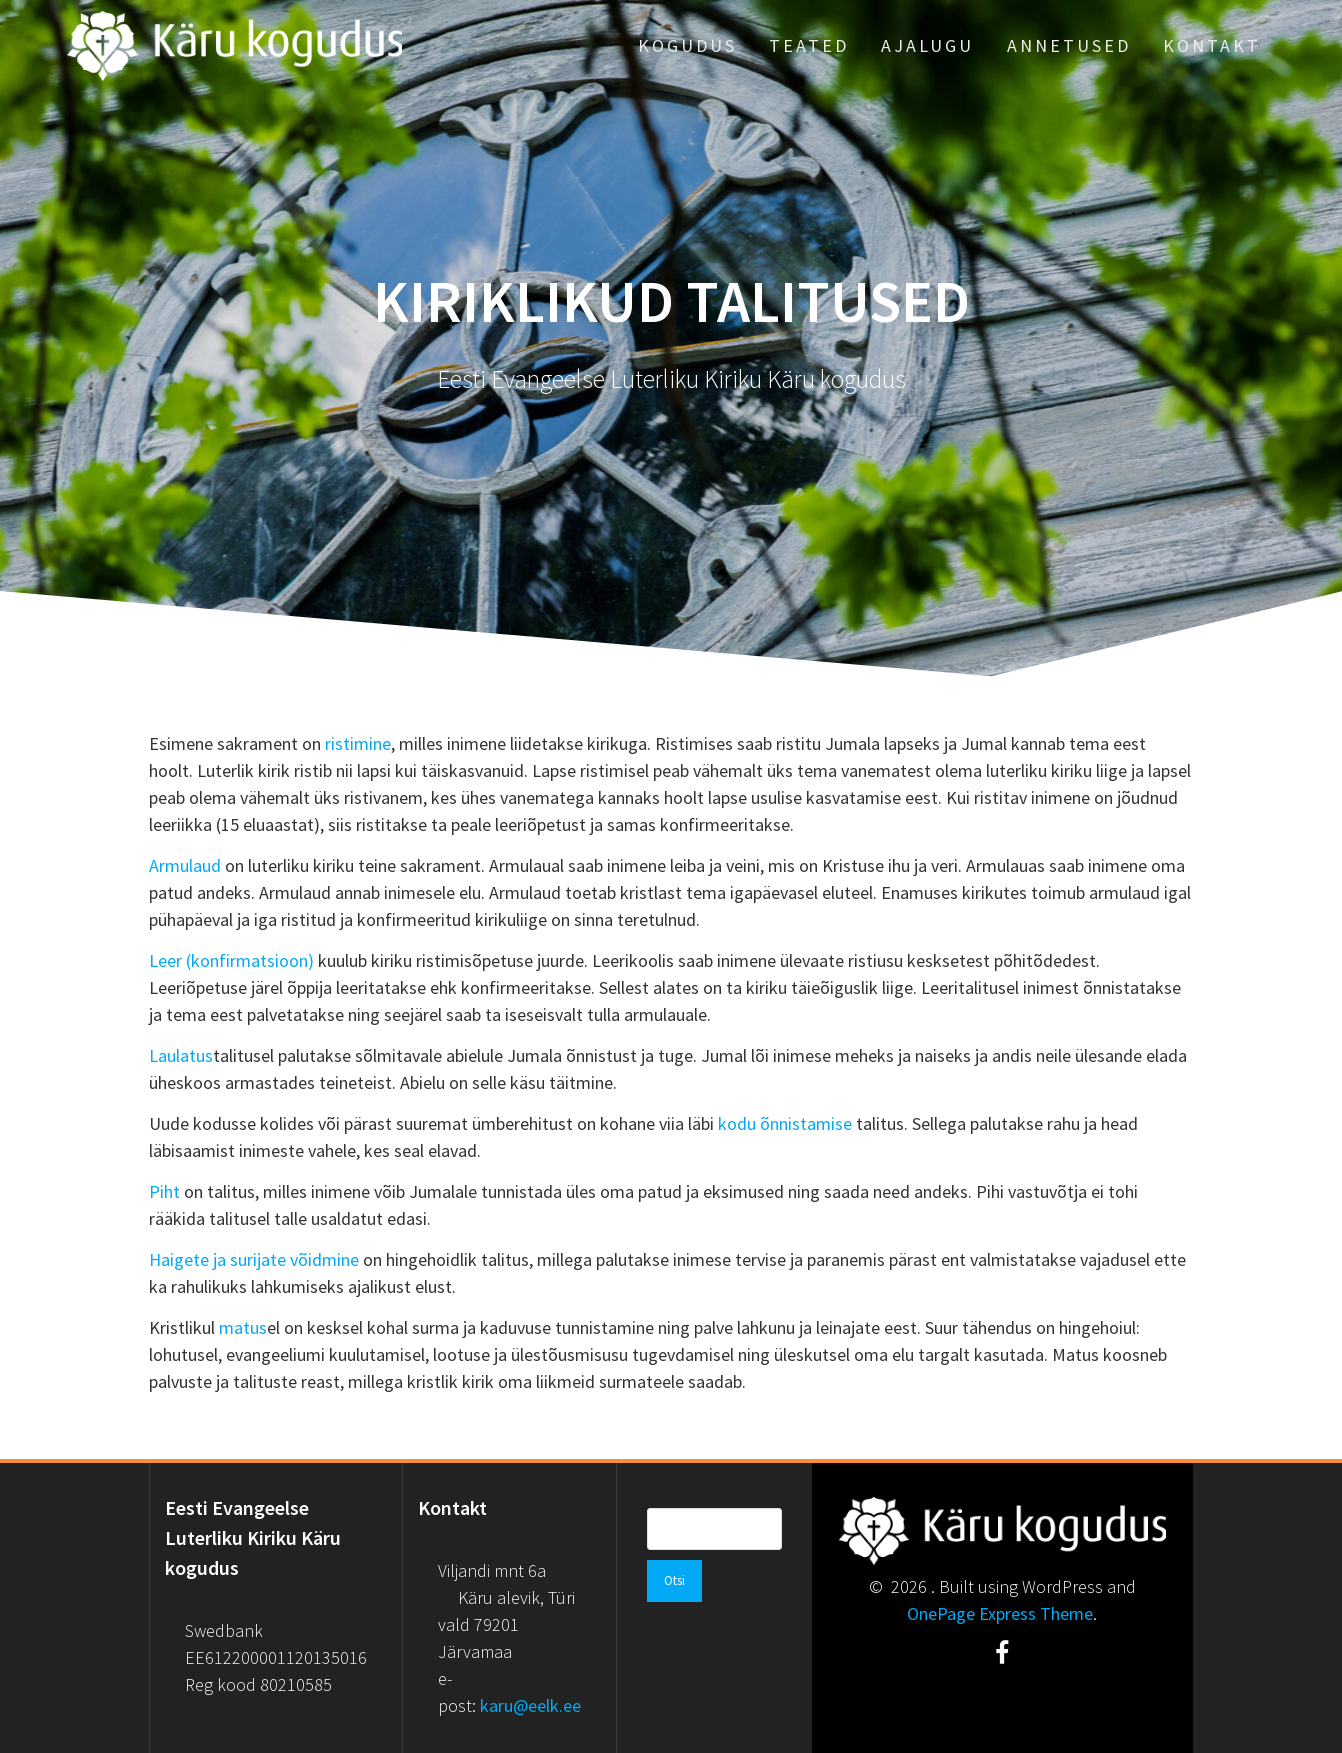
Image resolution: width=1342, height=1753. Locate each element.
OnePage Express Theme (1000, 1613)
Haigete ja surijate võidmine (254, 1259)
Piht (164, 1191)
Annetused (1069, 45)
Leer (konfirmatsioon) (231, 960)
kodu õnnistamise (785, 1123)
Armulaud (185, 865)
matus (243, 1327)
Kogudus (687, 45)
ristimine (358, 743)
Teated (809, 45)
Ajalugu (927, 45)
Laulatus (181, 1055)
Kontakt (1212, 45)
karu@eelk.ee (530, 1705)
